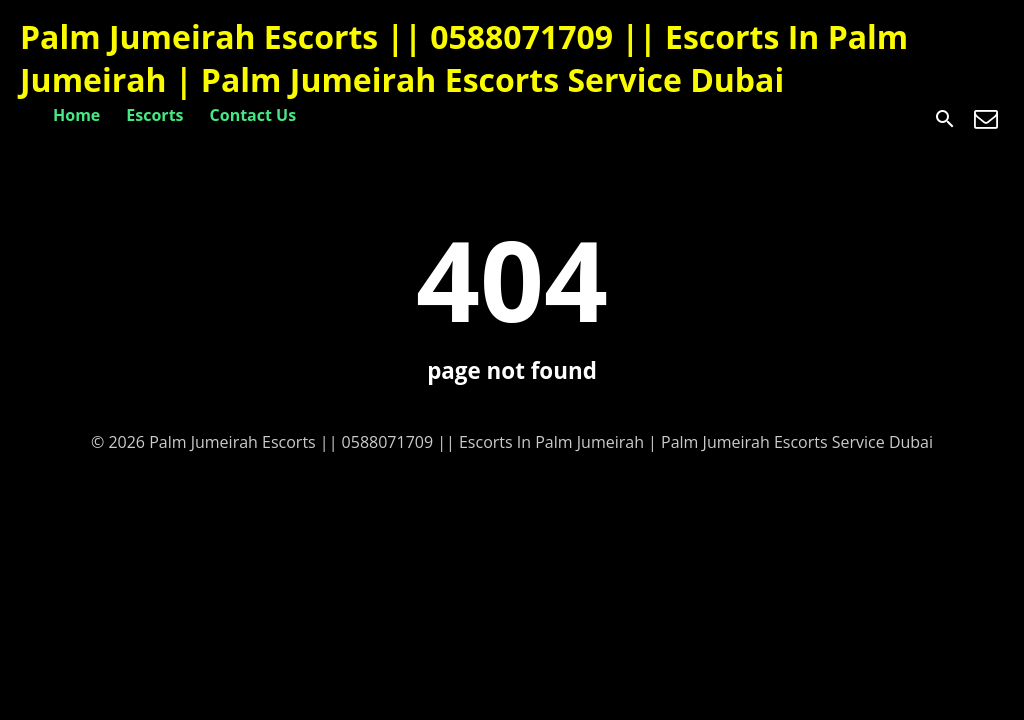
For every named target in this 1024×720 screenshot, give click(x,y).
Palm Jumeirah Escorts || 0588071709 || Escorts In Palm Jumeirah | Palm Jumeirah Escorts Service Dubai (464, 58)
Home (76, 115)
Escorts (154, 115)
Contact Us (253, 115)
